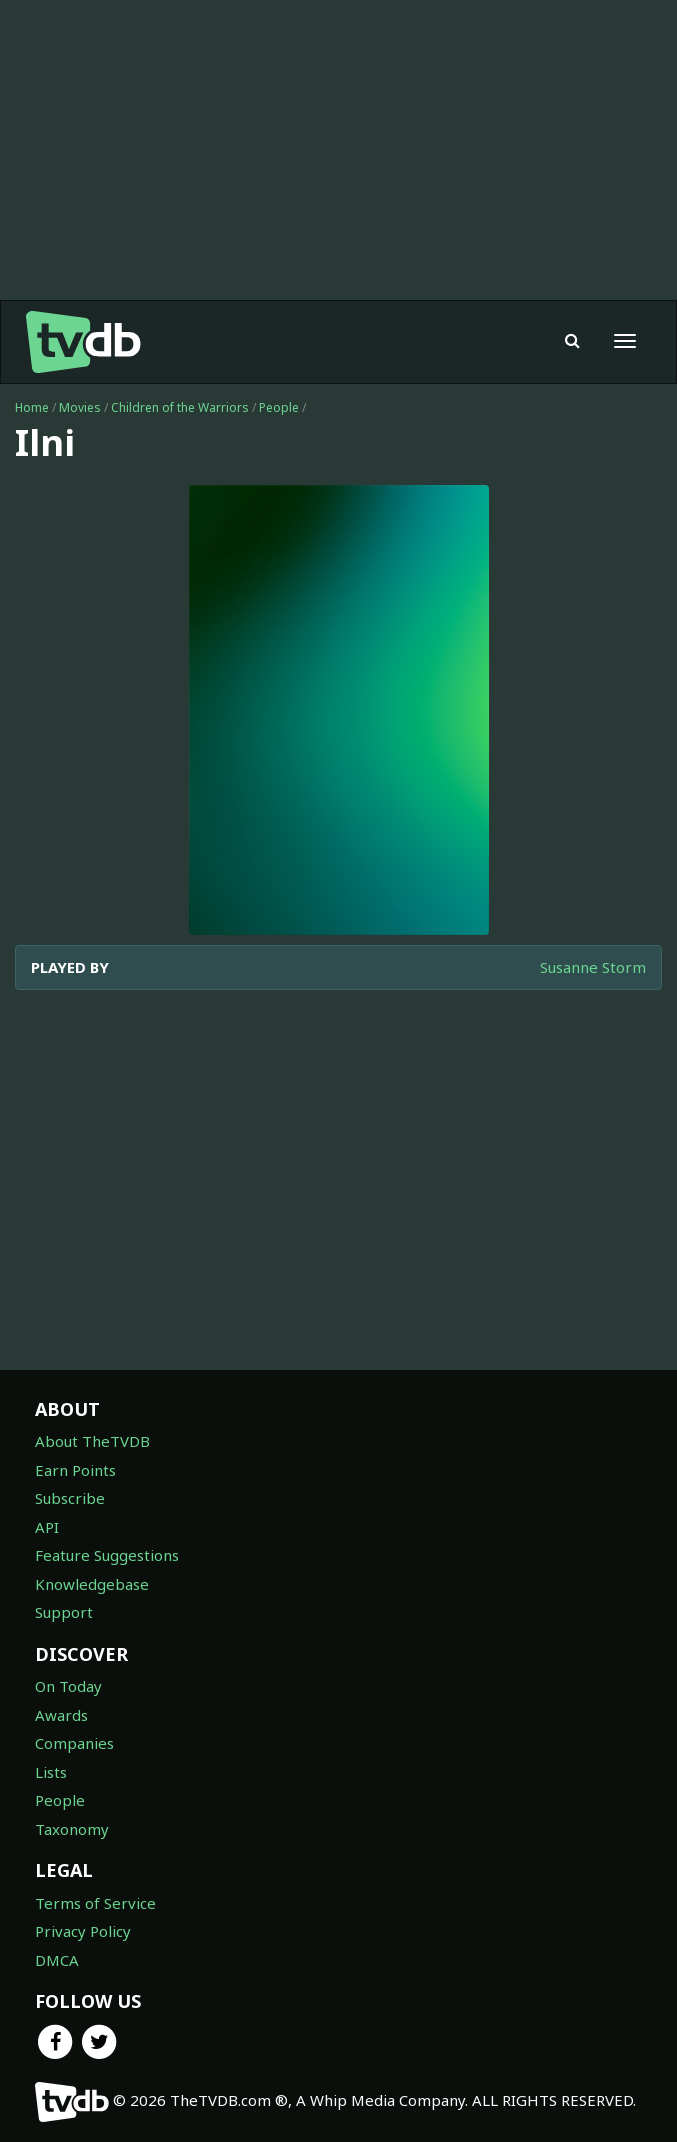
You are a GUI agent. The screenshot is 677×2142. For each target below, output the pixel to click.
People (279, 407)
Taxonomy (72, 1829)
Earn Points (75, 1470)
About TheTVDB (92, 1441)
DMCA (57, 1960)
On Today (68, 1686)
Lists (51, 1772)
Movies (80, 407)
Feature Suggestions (107, 1555)
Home (32, 407)
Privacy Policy (83, 1931)
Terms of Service (95, 1903)
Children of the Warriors (180, 407)
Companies (74, 1743)
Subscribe (70, 1498)
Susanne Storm (593, 967)
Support (64, 1612)
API (47, 1527)
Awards (61, 1715)
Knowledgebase (92, 1584)
